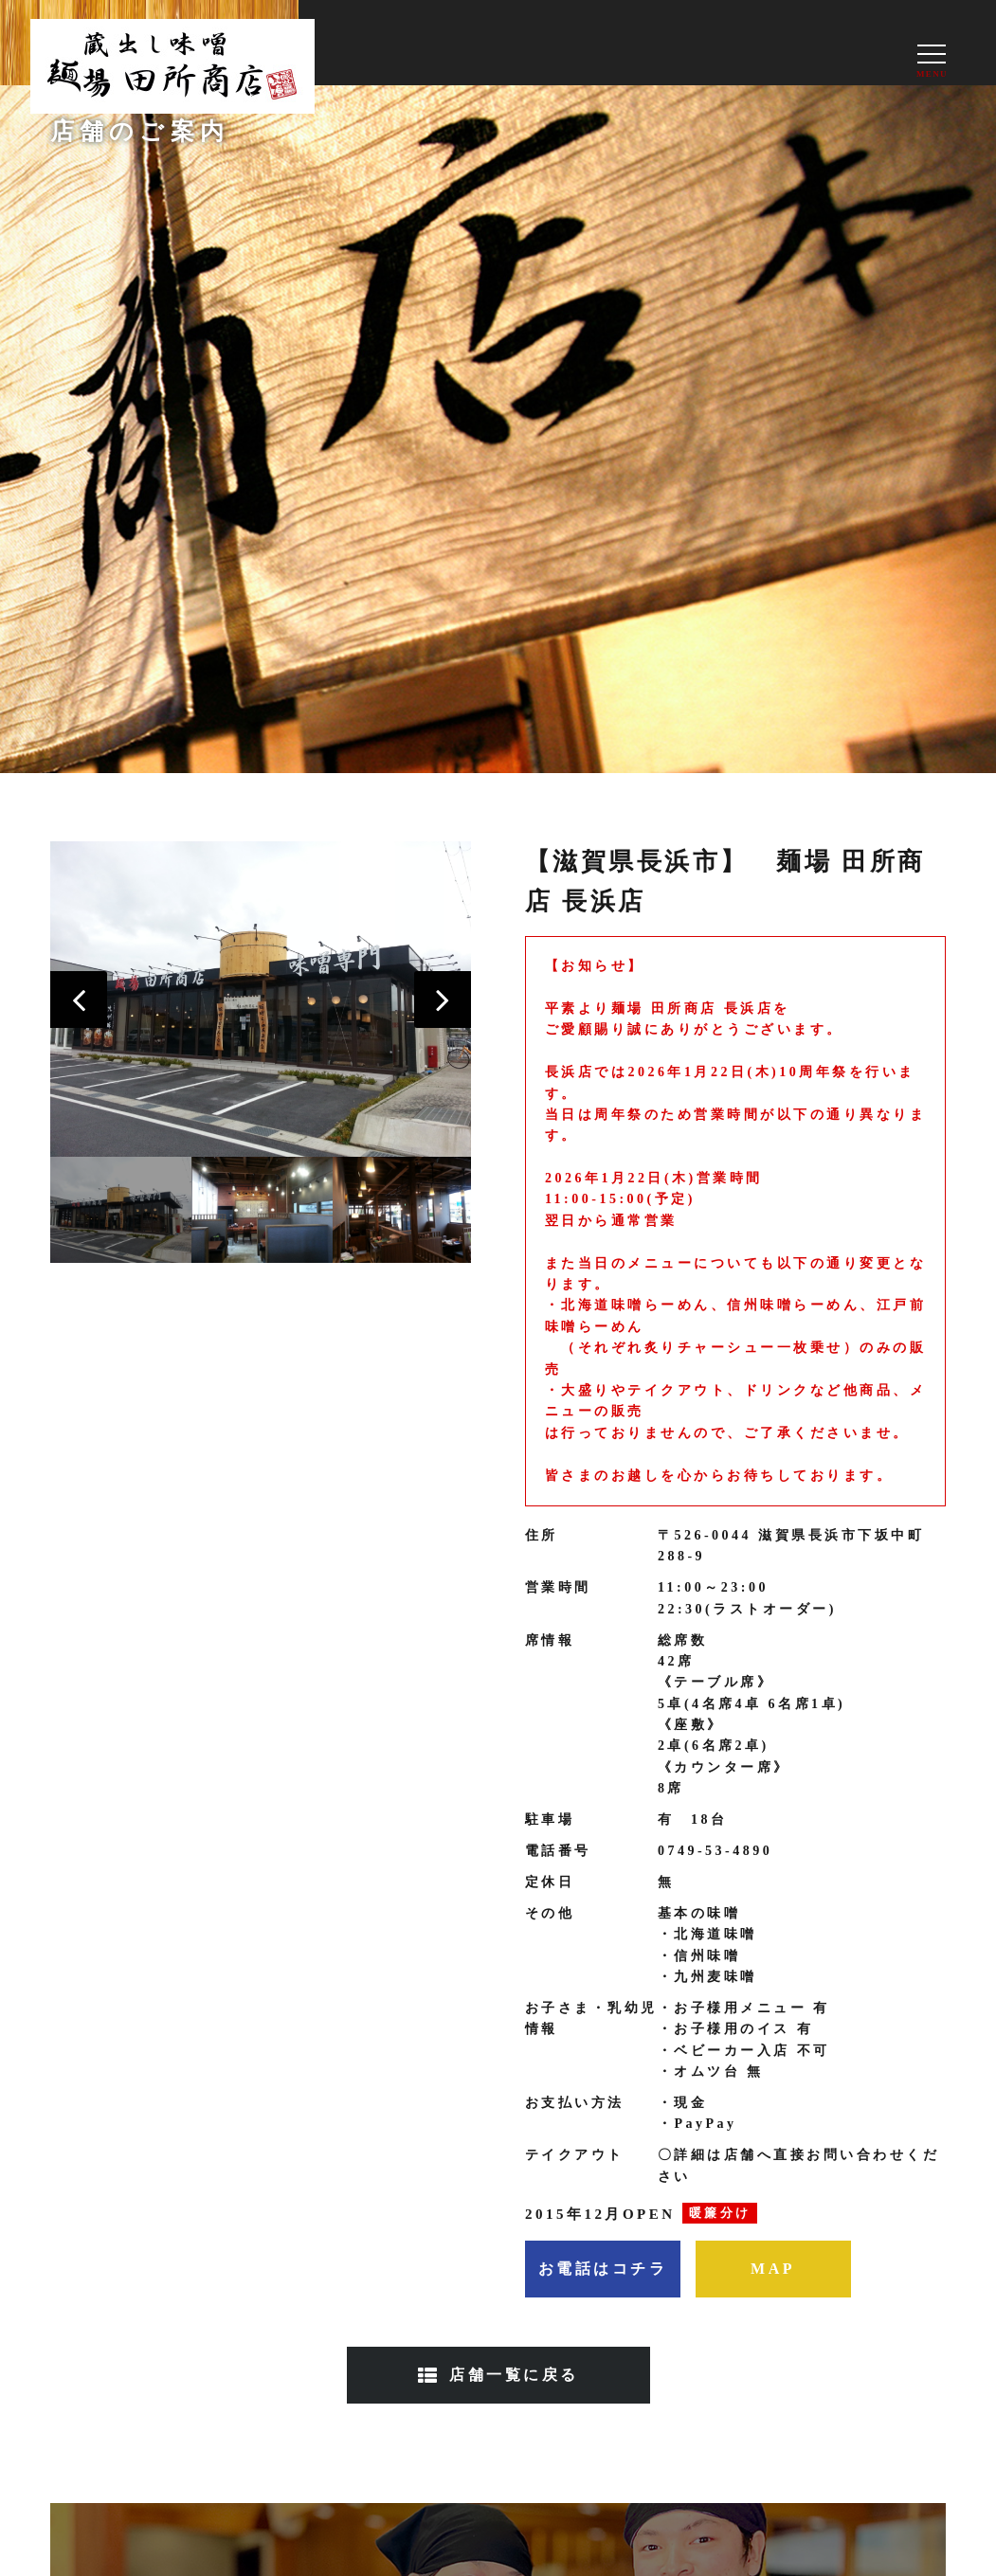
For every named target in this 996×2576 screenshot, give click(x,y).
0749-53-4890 (715, 1851)
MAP (773, 2269)
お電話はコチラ (603, 2269)
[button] (78, 999)
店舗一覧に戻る (514, 2375)
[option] (261, 999)
